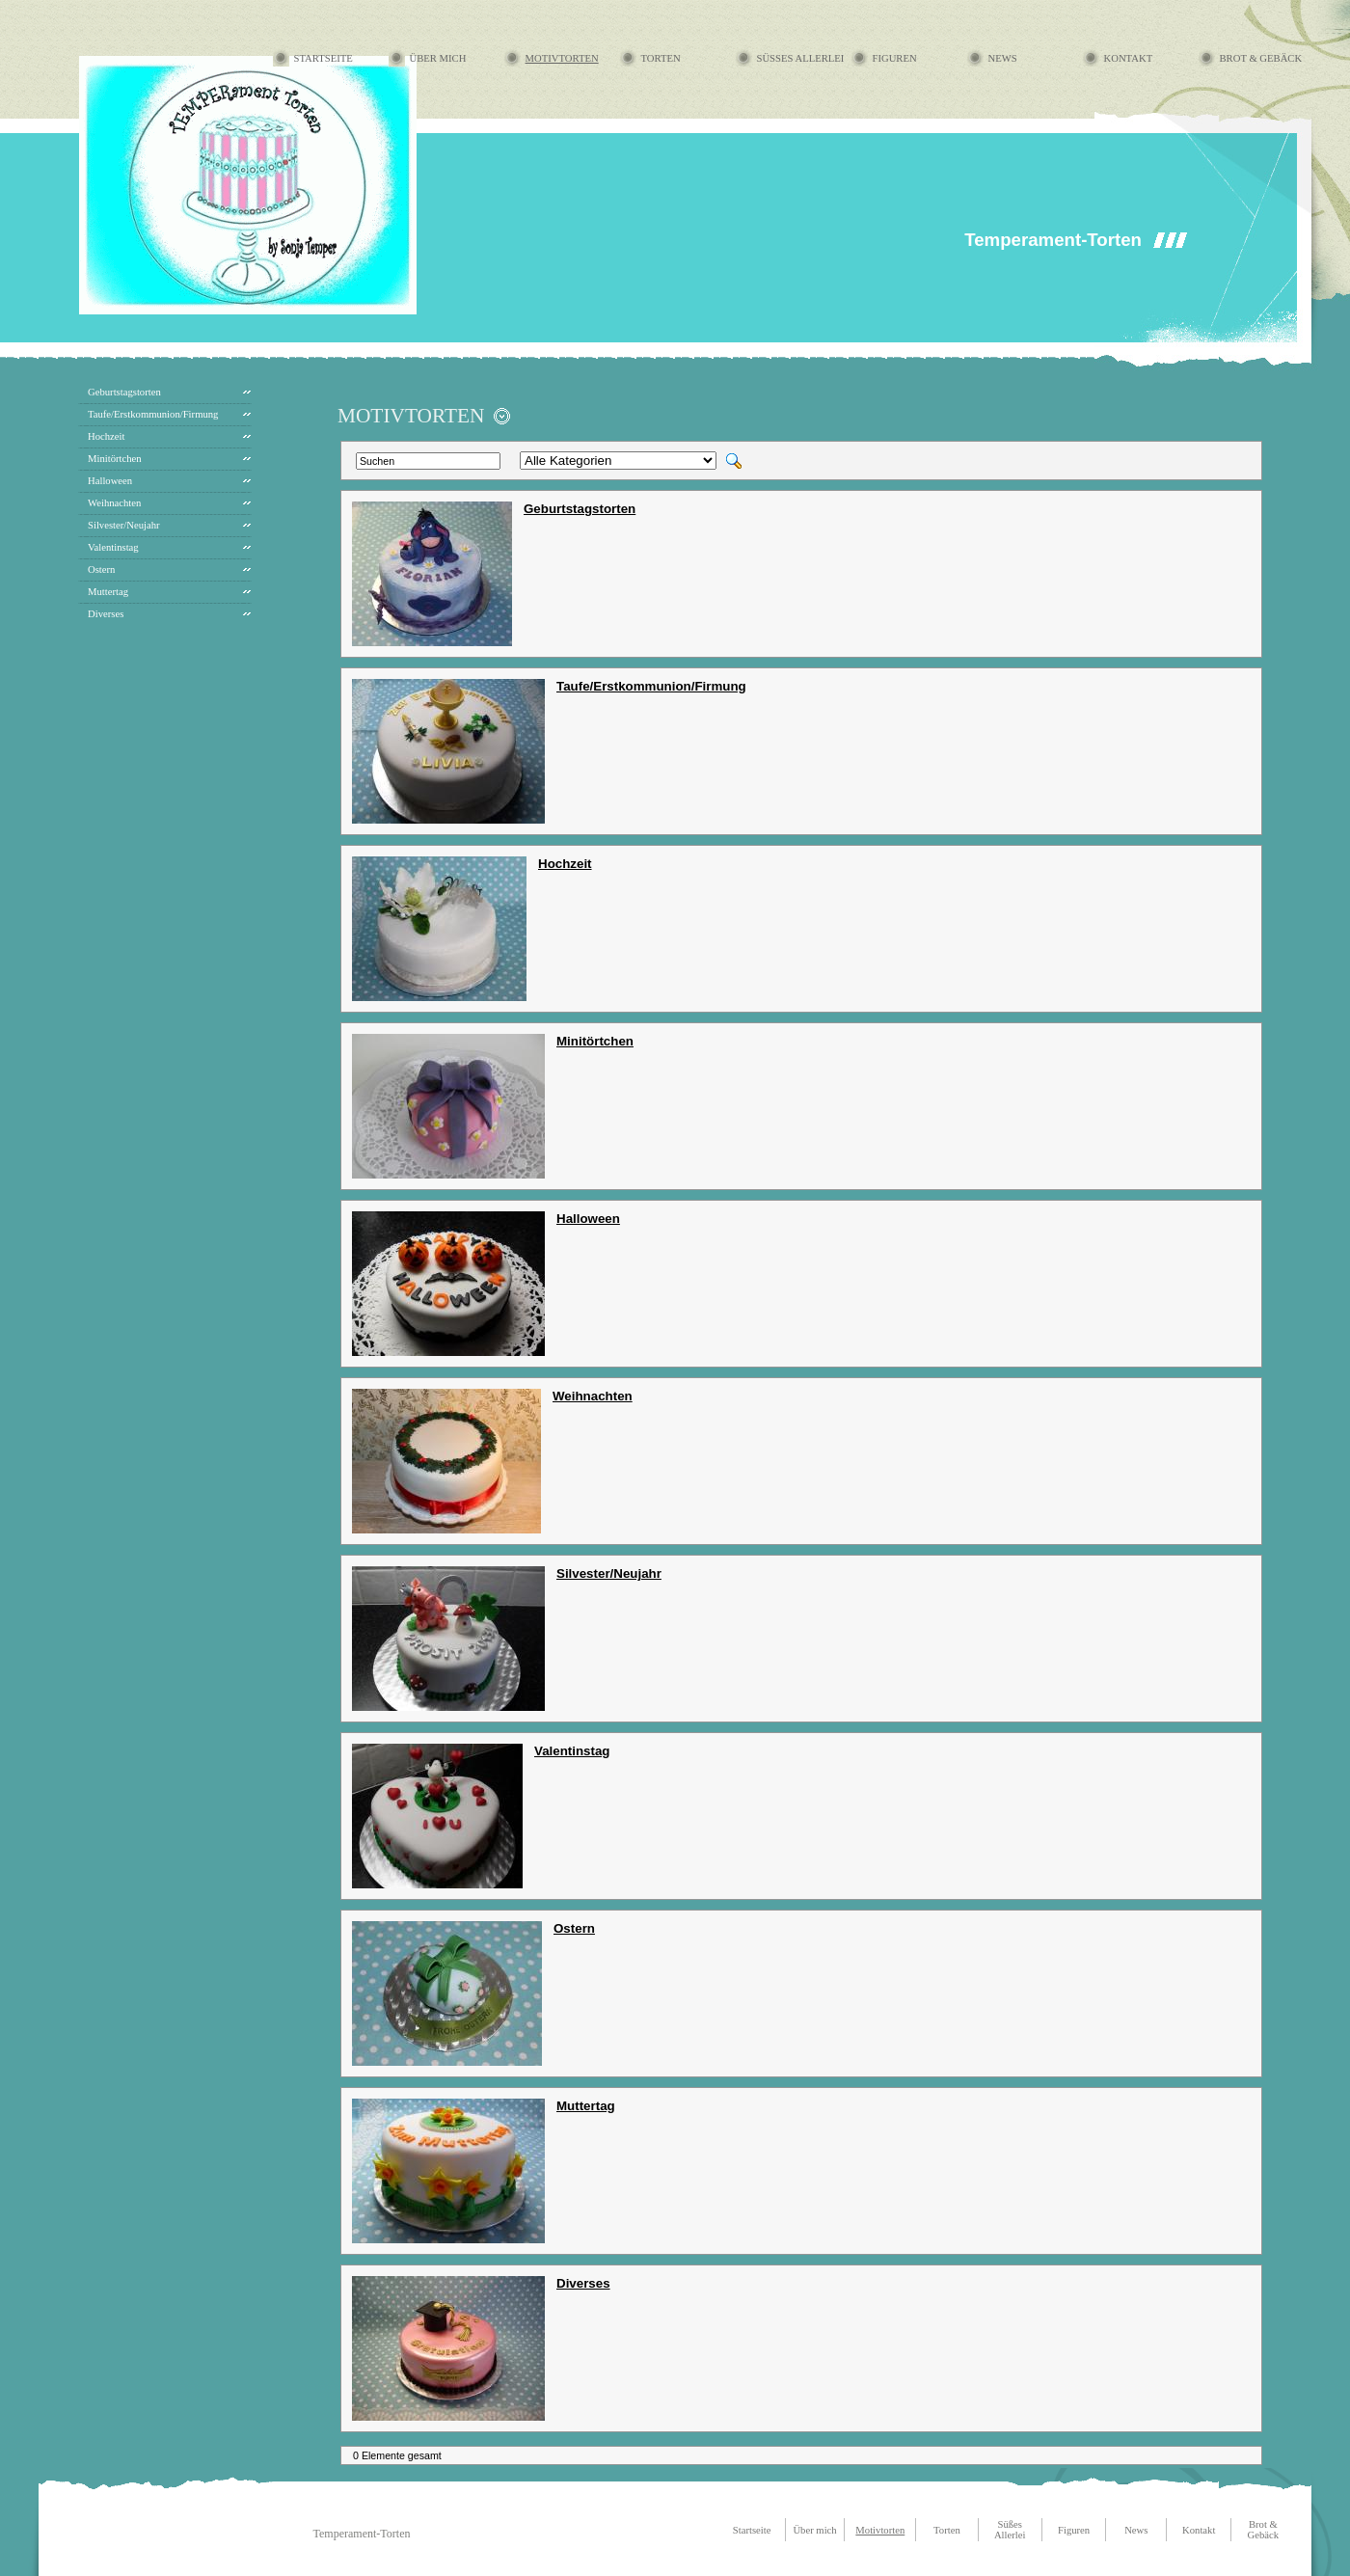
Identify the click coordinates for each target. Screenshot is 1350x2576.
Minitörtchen (115, 458)
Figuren (895, 58)
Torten (661, 58)
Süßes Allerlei (801, 58)
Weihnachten (114, 503)
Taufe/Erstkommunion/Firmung (153, 414)
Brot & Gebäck (1261, 58)
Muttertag (108, 591)
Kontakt (1128, 58)
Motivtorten (562, 58)
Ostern (101, 569)
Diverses (105, 614)
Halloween (110, 480)
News (1002, 58)
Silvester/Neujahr (124, 525)
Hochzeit (106, 436)
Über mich (438, 58)
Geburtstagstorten (124, 392)
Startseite (323, 58)
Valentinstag (113, 547)
